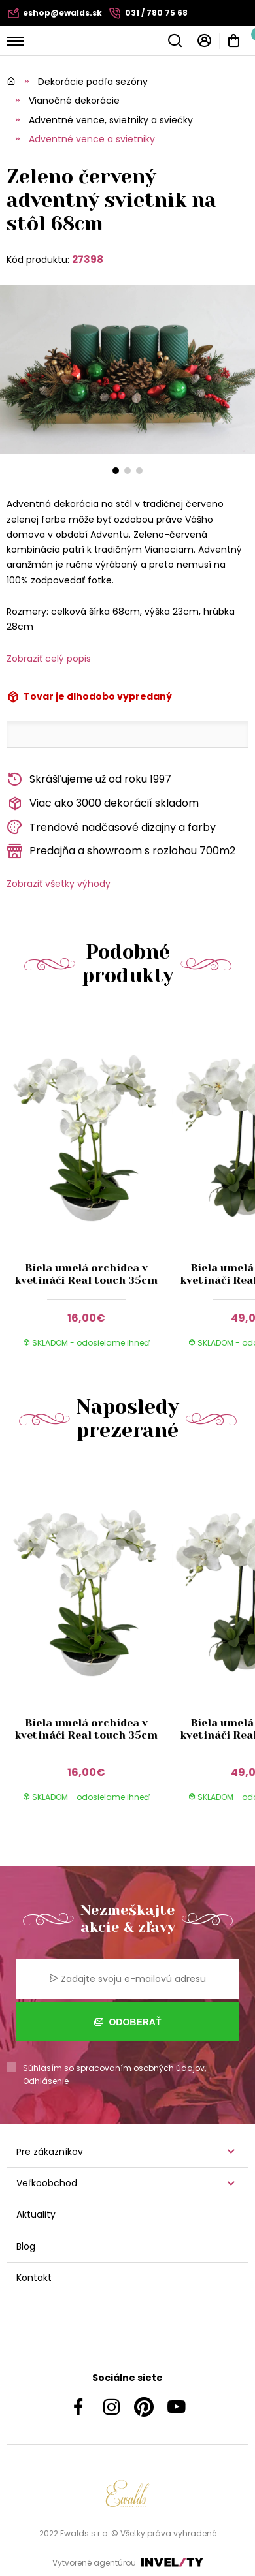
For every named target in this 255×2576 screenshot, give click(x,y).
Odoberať (128, 2022)
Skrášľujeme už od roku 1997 (89, 779)
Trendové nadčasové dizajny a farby (111, 827)
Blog (25, 2246)
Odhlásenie (46, 2081)
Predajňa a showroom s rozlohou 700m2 (121, 851)
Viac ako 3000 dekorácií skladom (103, 804)
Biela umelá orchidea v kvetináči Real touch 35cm (86, 1274)
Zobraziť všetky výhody (58, 883)
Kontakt (34, 2277)
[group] (89, 1186)
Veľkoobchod (46, 2183)
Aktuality (36, 2214)
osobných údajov (169, 2067)
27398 (87, 259)
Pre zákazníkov (49, 2151)
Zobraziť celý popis (49, 658)
